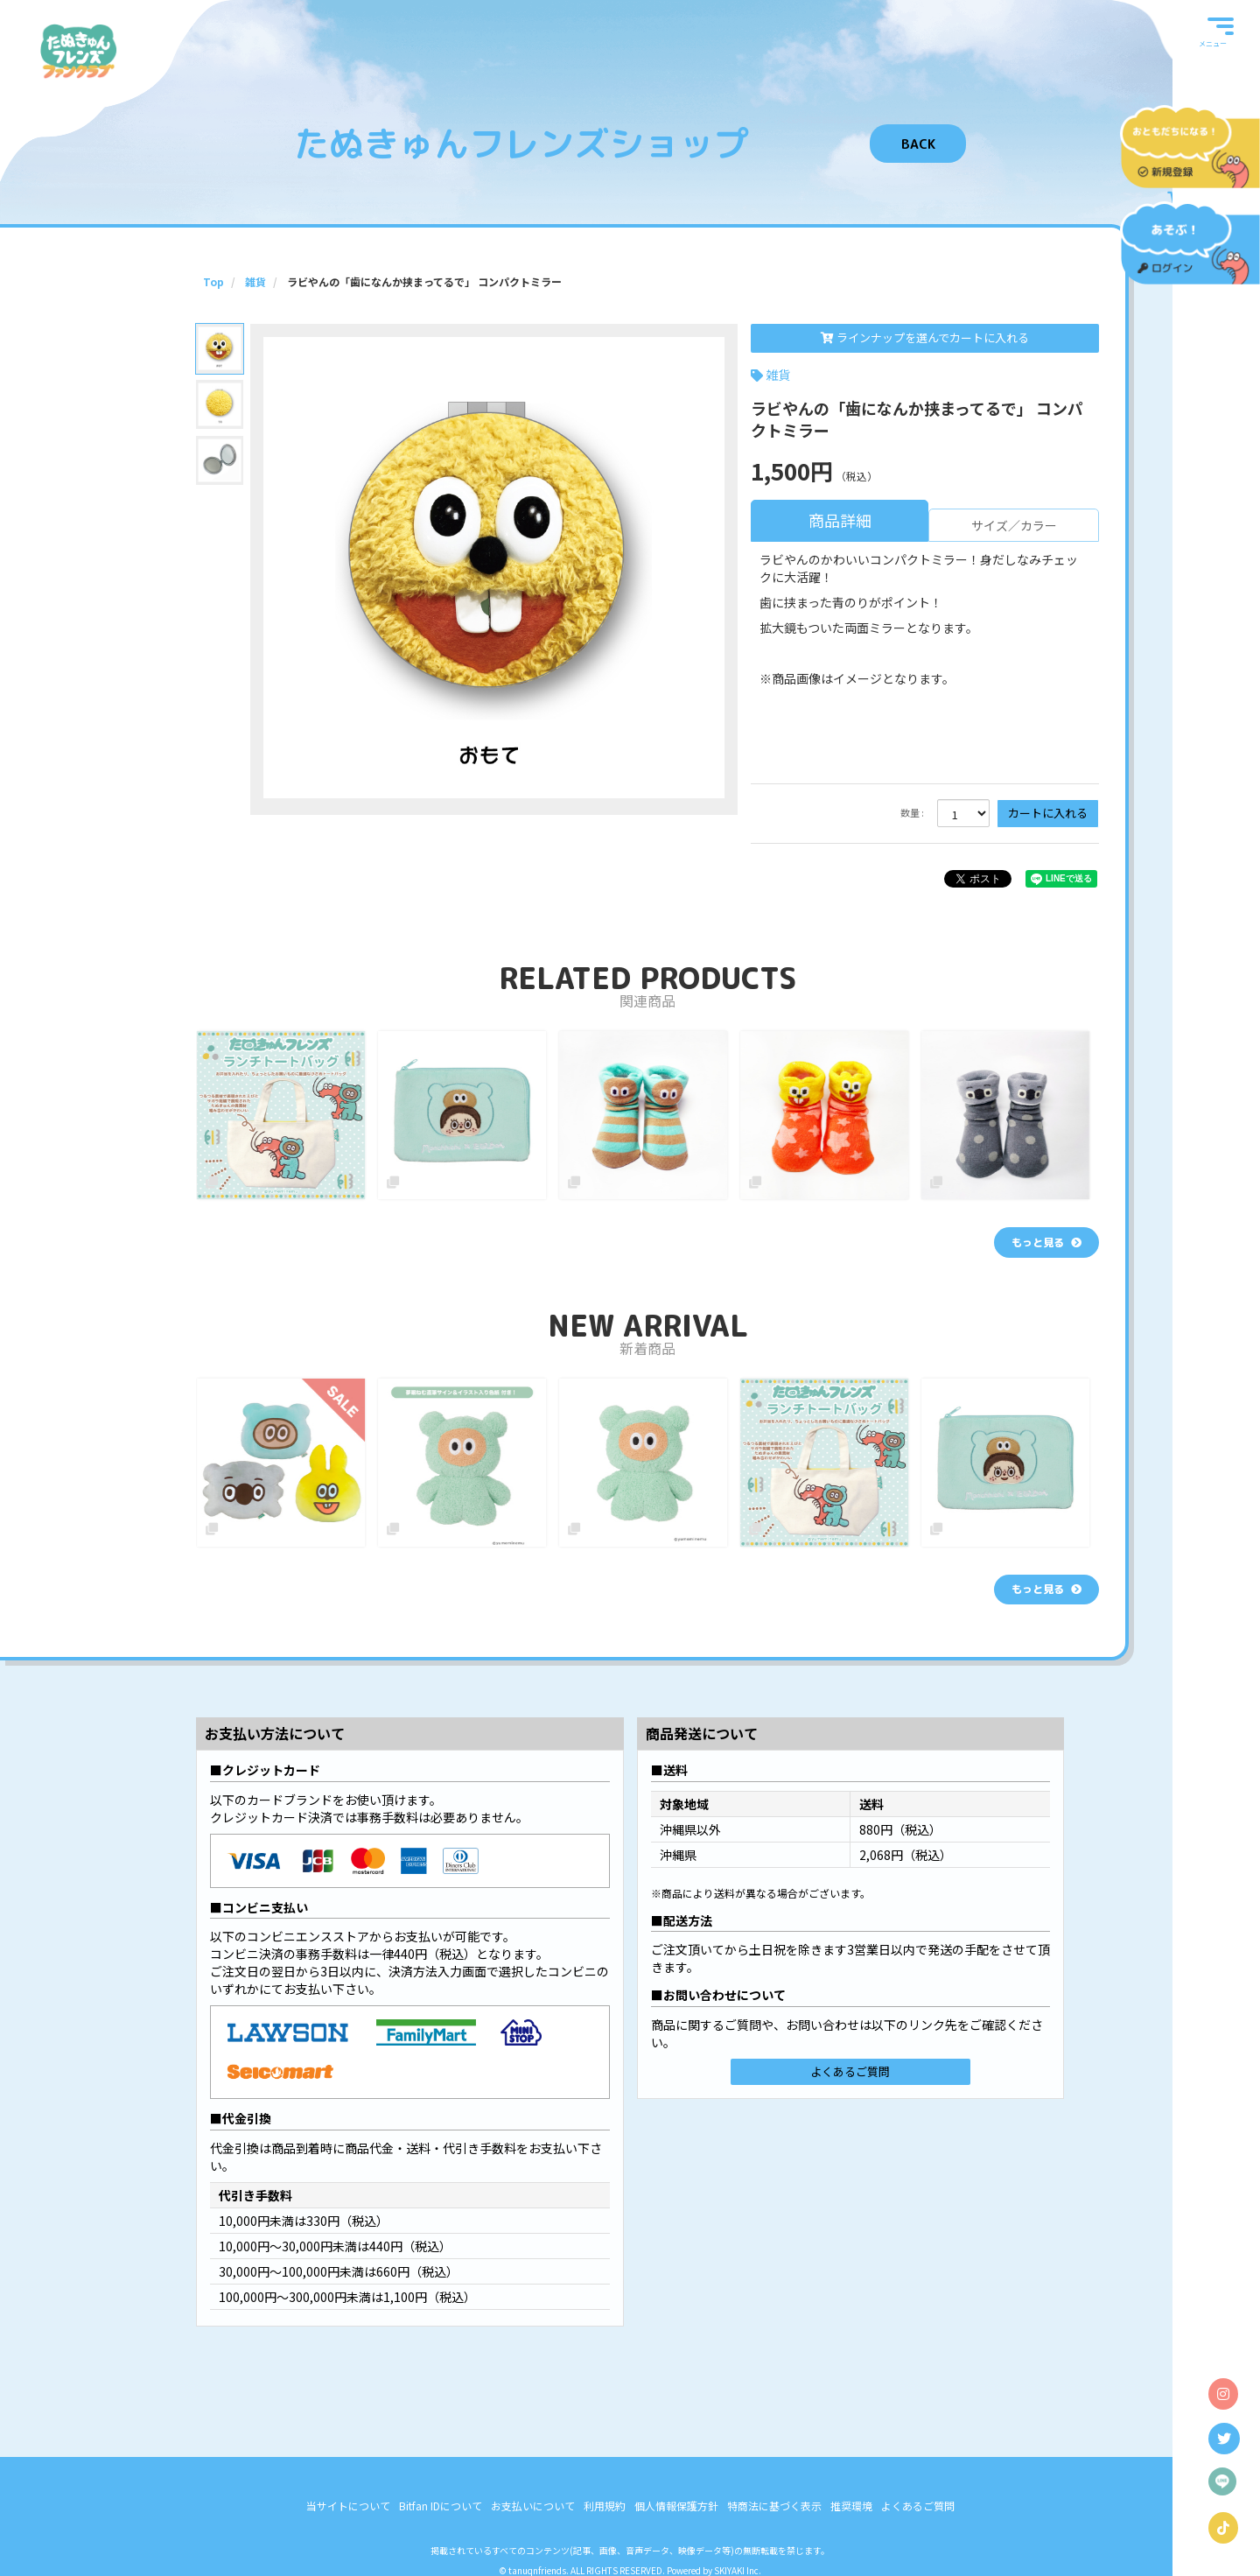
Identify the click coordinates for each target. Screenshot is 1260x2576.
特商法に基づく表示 (774, 2505)
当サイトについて (348, 2505)
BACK (918, 144)
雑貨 (778, 374)
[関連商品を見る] (1046, 1242)
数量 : (912, 812)
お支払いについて (533, 2505)
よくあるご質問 (850, 2071)
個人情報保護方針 (676, 2505)
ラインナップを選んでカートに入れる (925, 337)
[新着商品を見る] (1046, 1589)
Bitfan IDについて (440, 2505)
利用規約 (605, 2505)
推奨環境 (851, 2505)
